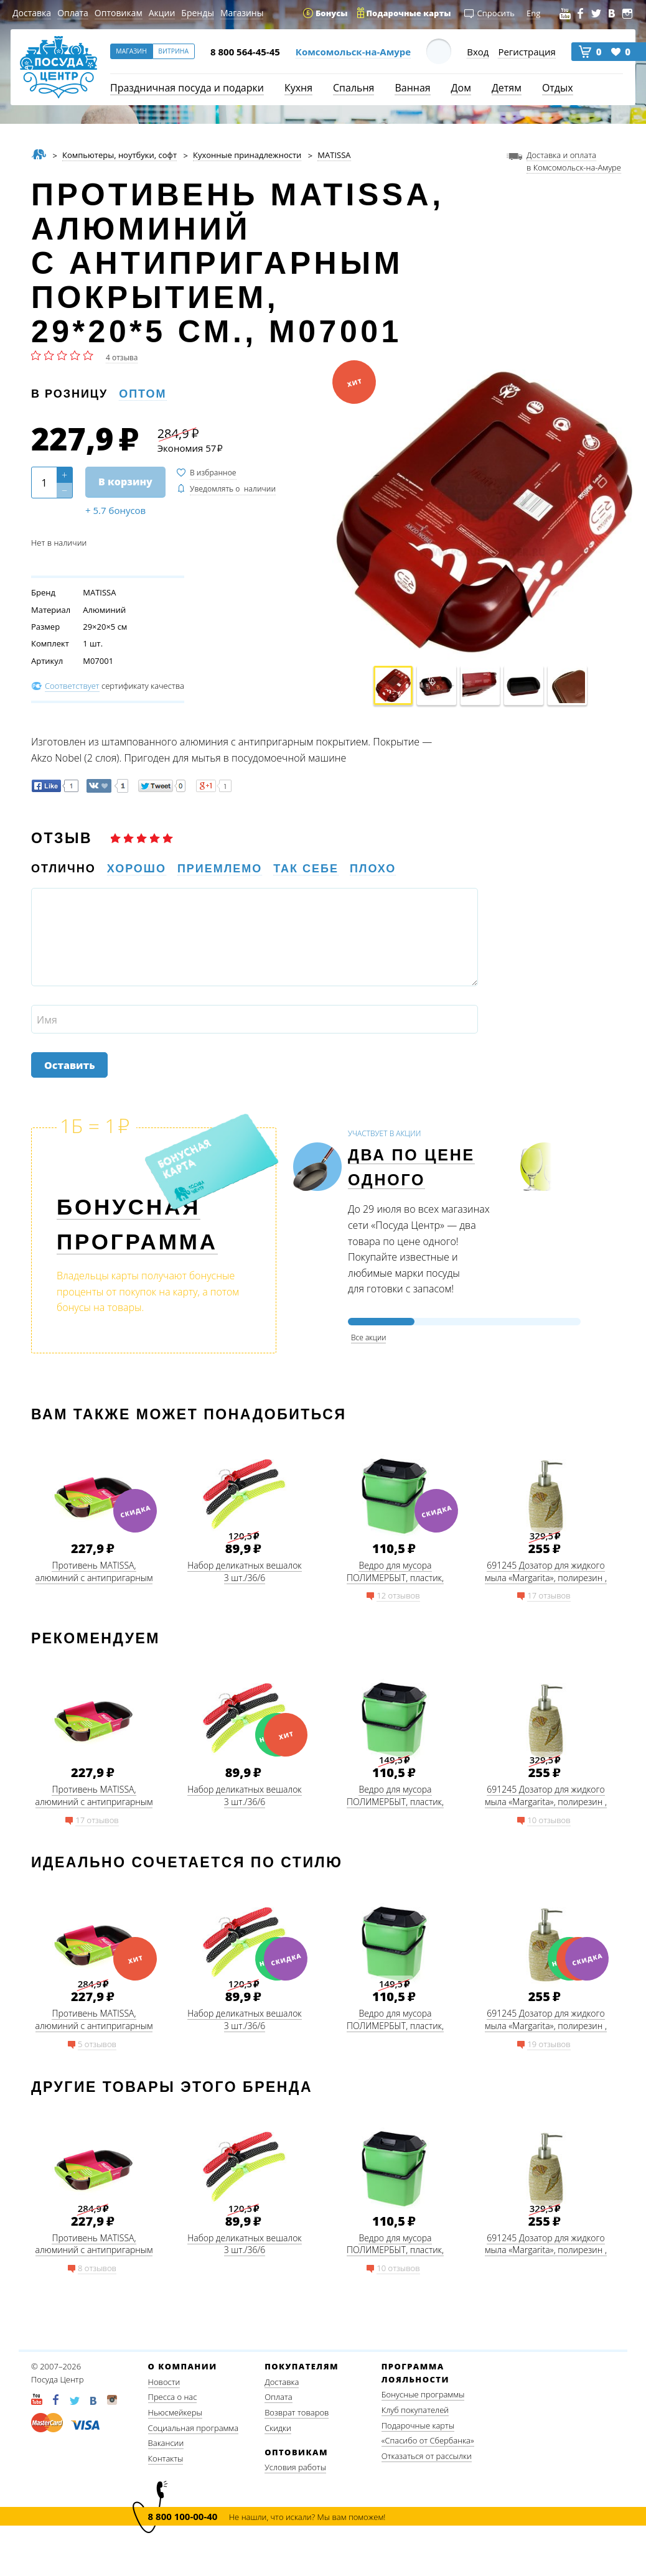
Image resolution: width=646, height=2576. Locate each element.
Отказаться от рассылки (427, 2456)
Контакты (166, 2458)
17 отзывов (548, 1595)
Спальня (353, 88)
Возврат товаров (296, 2412)
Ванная (412, 88)
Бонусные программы (423, 2394)
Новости (164, 2381)
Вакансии (166, 2442)
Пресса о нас (172, 2396)
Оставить (69, 1065)
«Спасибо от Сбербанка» (428, 2440)
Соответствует (72, 685)
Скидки (277, 2428)
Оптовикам (119, 13)
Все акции (368, 1337)
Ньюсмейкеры (175, 2412)
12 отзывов (398, 1595)
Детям (507, 88)
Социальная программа (193, 2428)
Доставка (31, 13)
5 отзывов (97, 2044)
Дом (461, 88)
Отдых (557, 88)
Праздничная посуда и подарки (187, 88)
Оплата (72, 13)
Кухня (298, 88)
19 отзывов (548, 2044)
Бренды (197, 13)
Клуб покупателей (415, 2409)
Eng (533, 13)
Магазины (241, 13)
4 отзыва (122, 357)
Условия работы (295, 2467)
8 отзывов (97, 2268)
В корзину (125, 481)
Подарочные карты (418, 2425)
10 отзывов (548, 1820)
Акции (162, 13)
